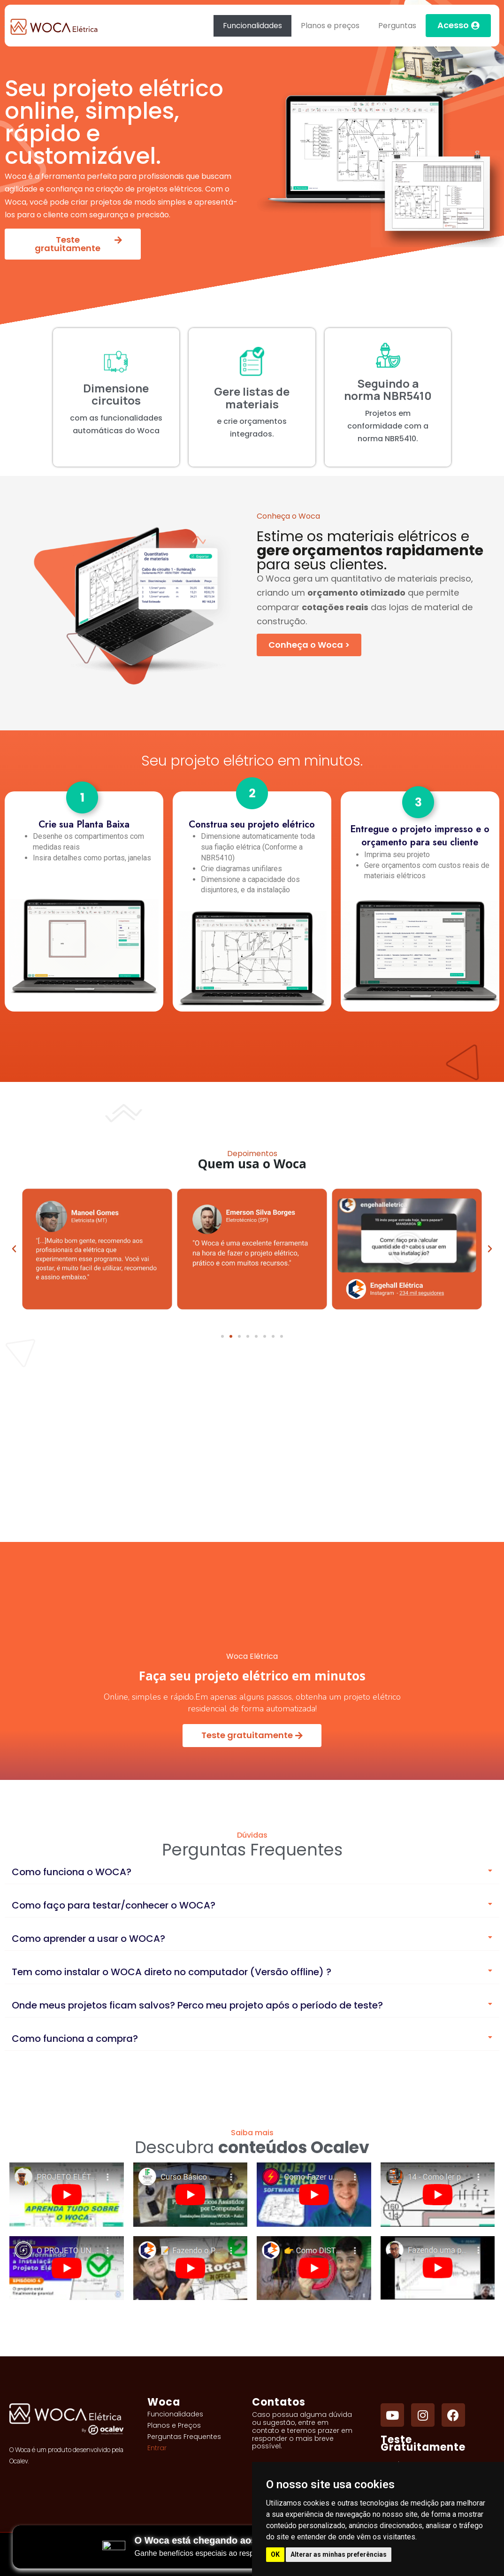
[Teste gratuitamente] (252, 1735)
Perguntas (397, 25)
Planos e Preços (174, 2425)
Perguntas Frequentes (184, 2436)
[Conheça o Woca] (309, 645)
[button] (222, 1336)
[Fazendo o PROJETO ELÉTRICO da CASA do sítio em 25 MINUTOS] (190, 2268)
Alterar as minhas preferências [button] (338, 2554)
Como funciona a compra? (75, 2038)
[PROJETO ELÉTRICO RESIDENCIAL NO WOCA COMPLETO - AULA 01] (66, 2194)
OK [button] (275, 2554)
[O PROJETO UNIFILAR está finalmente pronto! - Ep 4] (66, 2268)
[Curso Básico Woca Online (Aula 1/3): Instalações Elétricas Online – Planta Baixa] (190, 2194)
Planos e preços (330, 25)
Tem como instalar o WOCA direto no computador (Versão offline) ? (171, 1971)
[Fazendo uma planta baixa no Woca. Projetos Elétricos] (438, 2268)
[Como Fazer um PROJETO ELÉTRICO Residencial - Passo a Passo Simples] (314, 2194)
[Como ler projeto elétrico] (438, 2194)
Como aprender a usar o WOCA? (88, 1938)
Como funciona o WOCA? (71, 1871)
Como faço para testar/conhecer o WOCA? (113, 1905)
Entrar (157, 2448)
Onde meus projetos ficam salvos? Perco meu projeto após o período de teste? (197, 2005)
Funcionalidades (252, 25)
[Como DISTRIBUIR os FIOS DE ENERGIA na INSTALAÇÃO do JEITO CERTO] (314, 2268)
